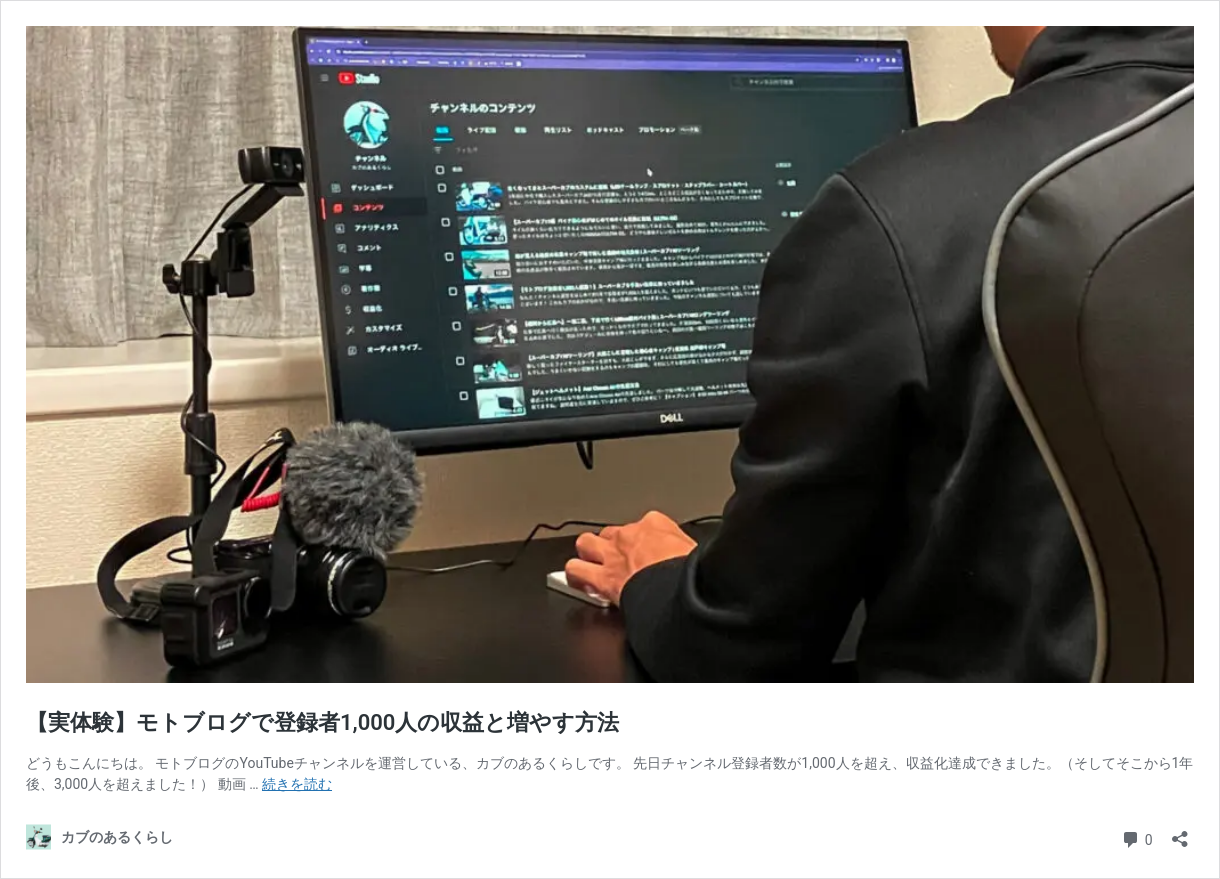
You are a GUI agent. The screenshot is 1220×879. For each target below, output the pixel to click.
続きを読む (297, 784)
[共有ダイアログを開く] (1180, 832)
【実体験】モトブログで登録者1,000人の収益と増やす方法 (322, 722)
